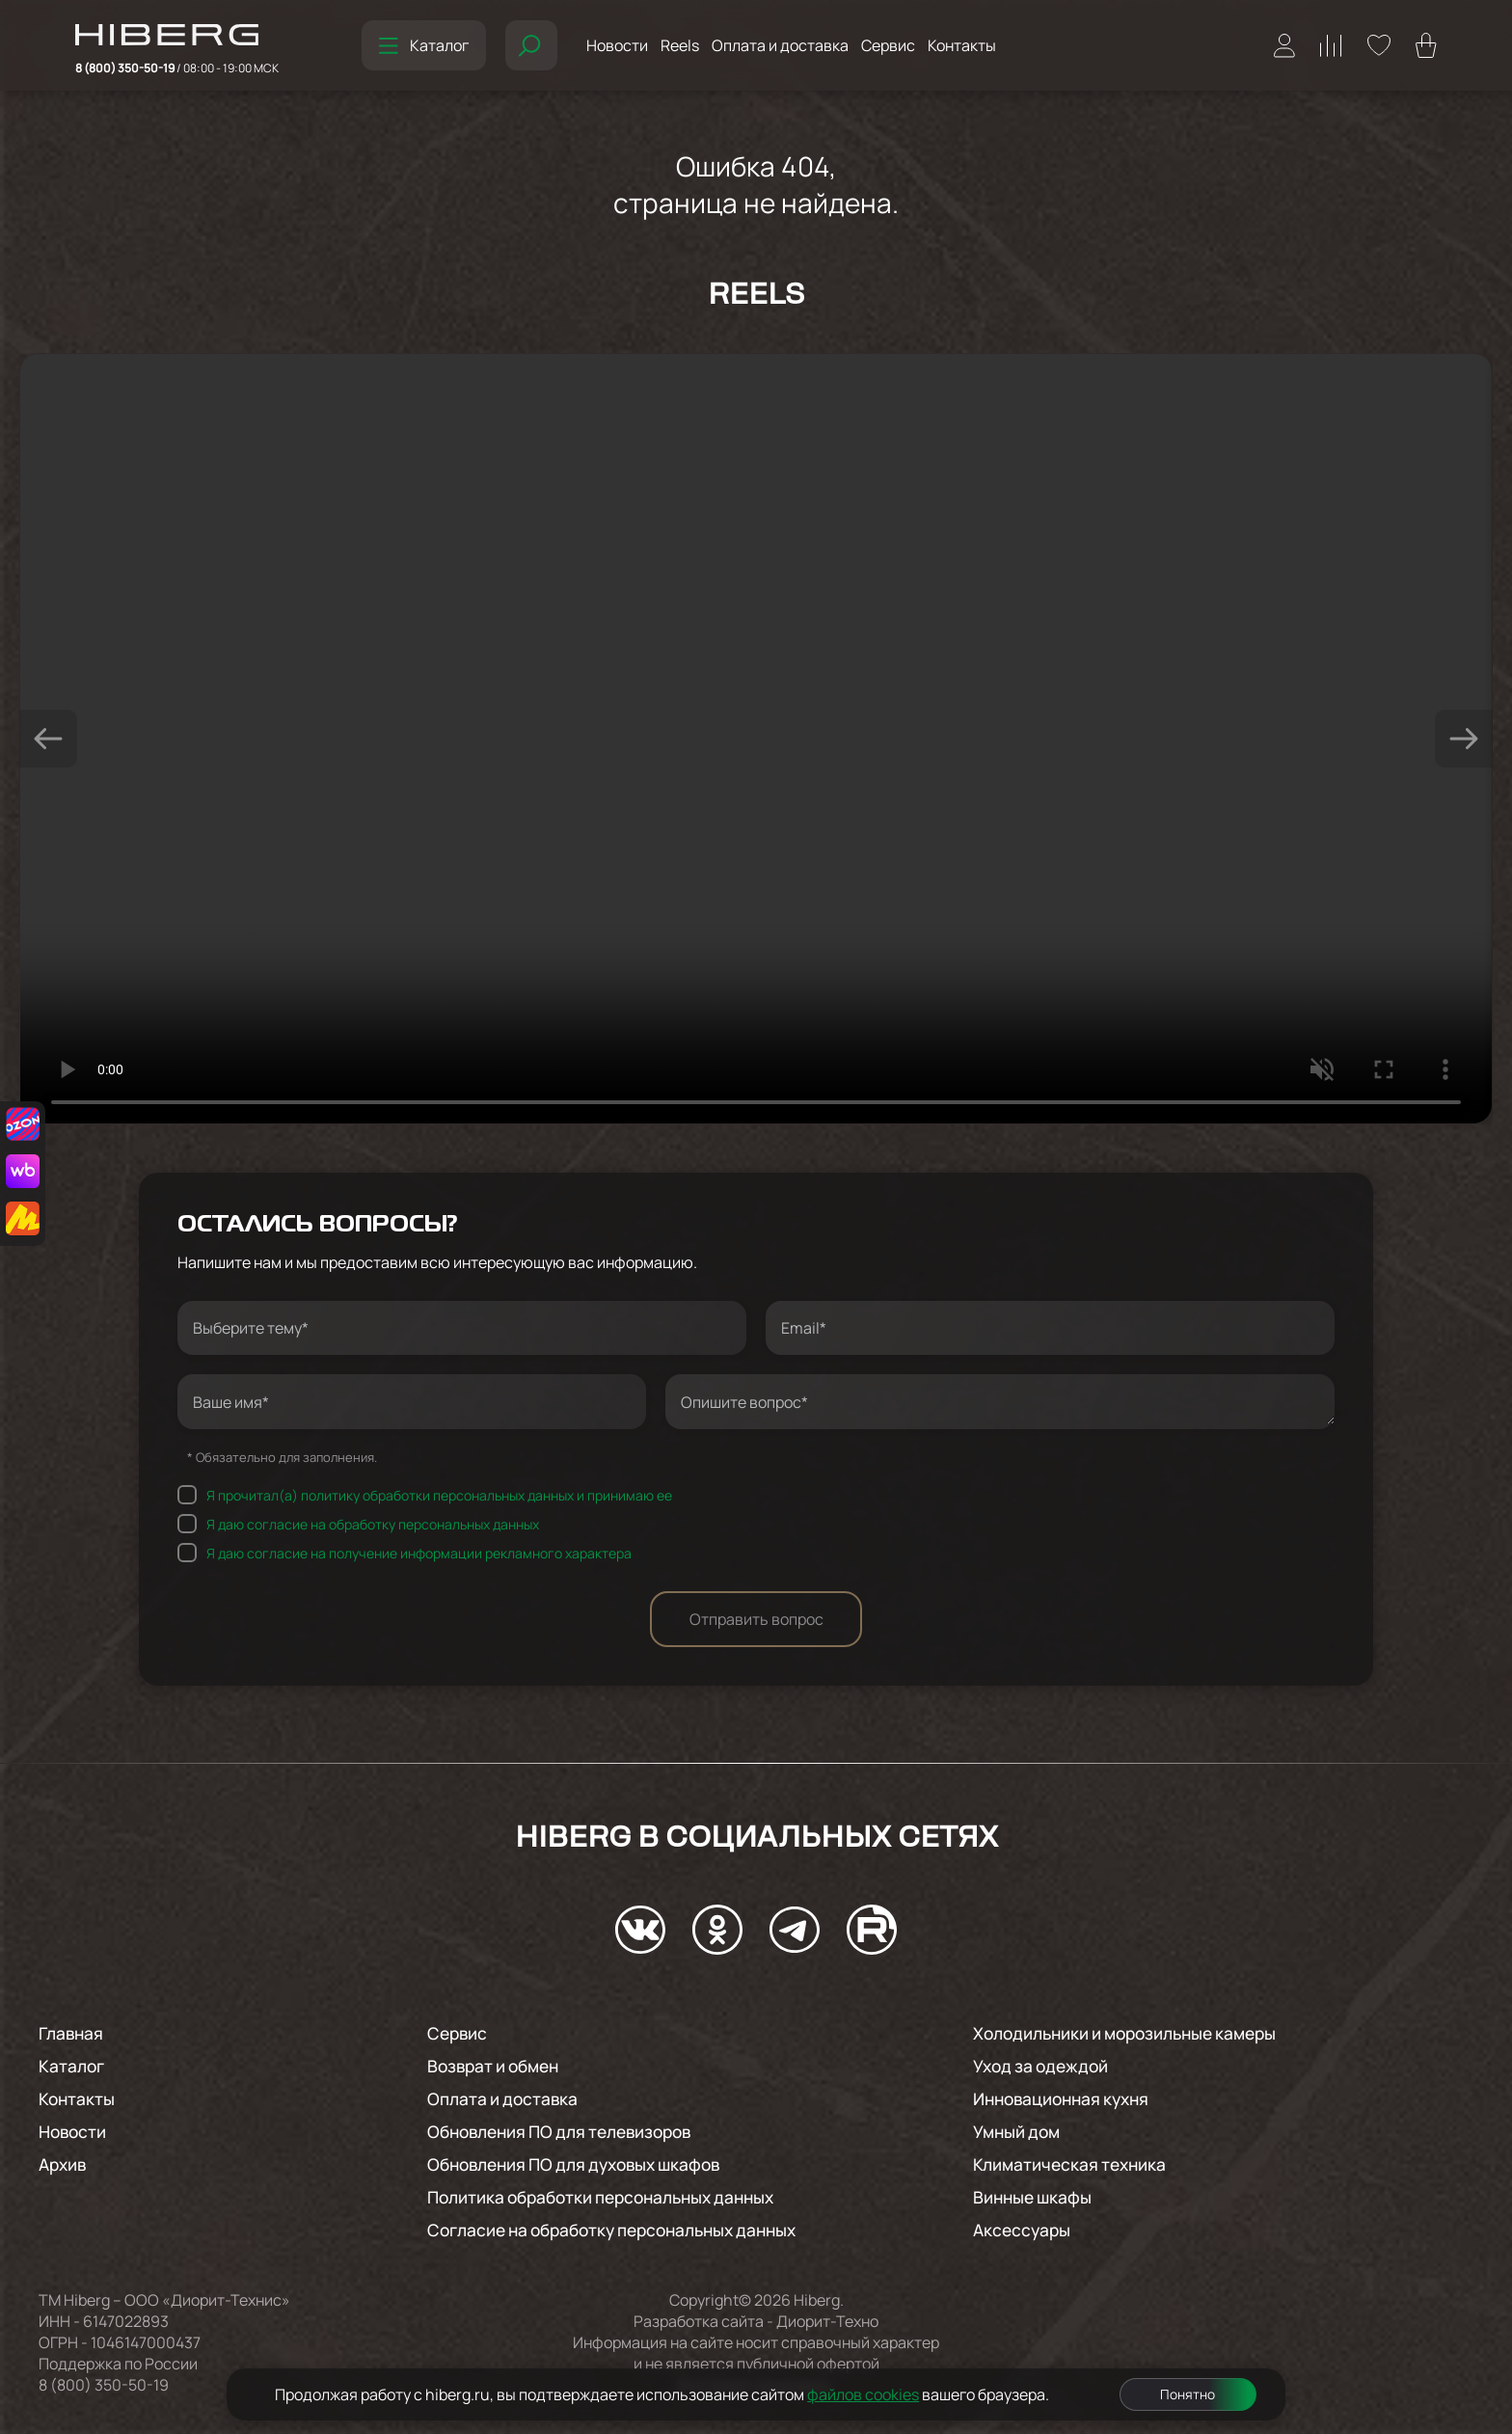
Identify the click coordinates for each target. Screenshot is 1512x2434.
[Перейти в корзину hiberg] (1426, 45)
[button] (48, 739)
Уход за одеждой (1044, 2065)
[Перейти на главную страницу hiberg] (177, 36)
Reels (680, 45)
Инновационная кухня (1066, 2098)
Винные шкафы (1034, 2196)
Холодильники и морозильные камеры (1134, 2032)
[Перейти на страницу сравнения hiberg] (1331, 46)
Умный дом (1019, 2131)
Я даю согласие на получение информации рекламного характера (419, 1553)
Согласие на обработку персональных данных (623, 2229)
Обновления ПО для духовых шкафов (583, 2164)
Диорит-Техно (827, 2321)
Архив (64, 2164)
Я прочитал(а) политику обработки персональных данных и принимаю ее (439, 1495)
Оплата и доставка (780, 45)
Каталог (424, 45)
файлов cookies (863, 2394)
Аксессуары (1023, 2229)
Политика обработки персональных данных (611, 2196)
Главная (73, 2032)
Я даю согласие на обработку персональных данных (372, 1524)
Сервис (888, 45)
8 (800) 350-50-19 (177, 68)
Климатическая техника (1073, 2164)
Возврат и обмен (497, 2065)
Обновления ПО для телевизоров (568, 2131)
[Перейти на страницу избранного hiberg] (1378, 45)
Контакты (962, 45)
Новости (617, 45)
